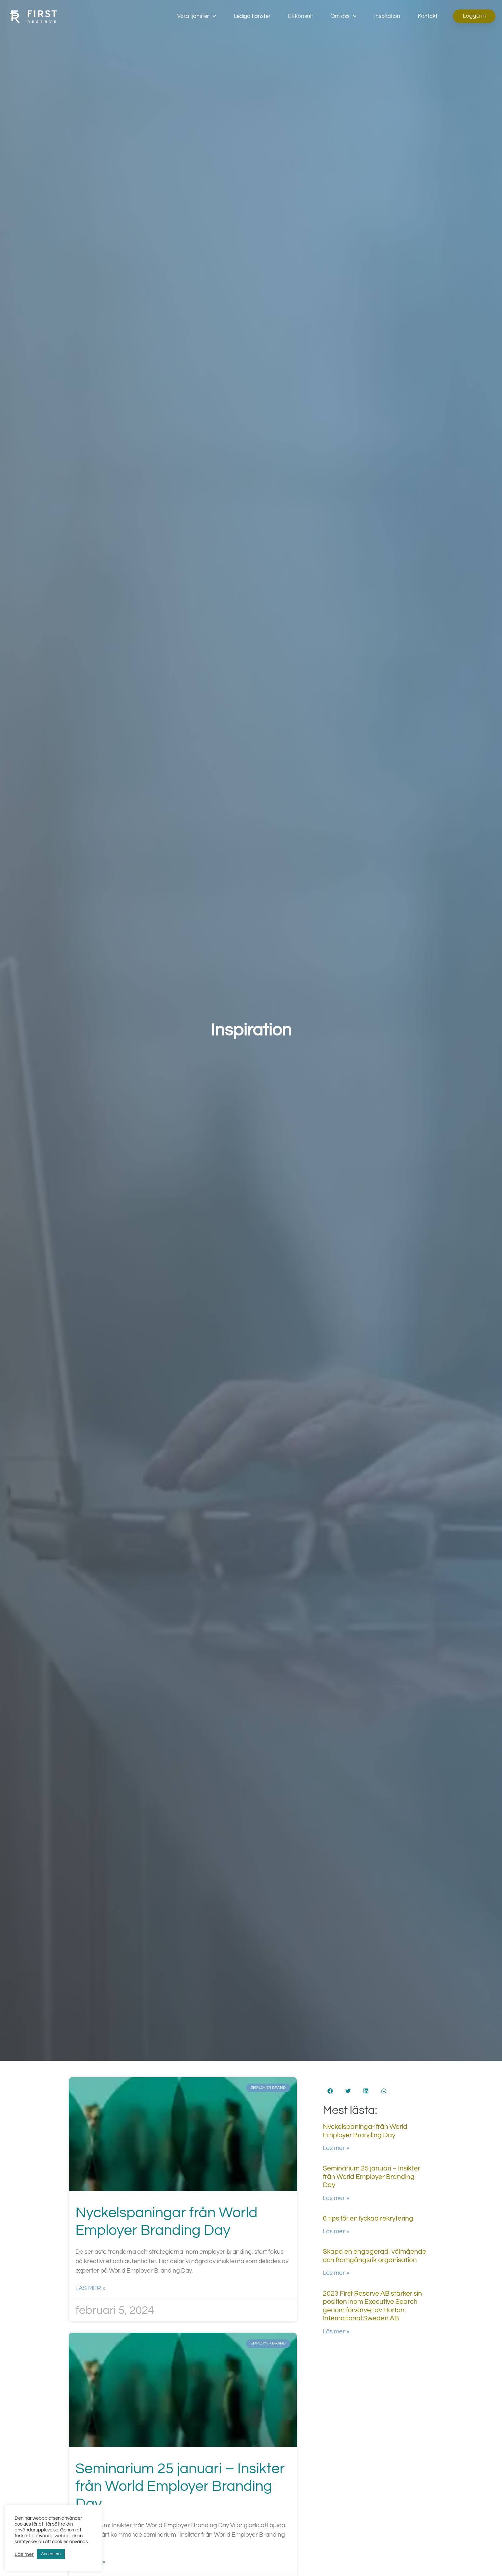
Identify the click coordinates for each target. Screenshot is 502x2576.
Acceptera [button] (51, 2554)
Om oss (344, 16)
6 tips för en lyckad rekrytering (368, 2218)
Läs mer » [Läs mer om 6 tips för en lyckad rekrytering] (336, 2231)
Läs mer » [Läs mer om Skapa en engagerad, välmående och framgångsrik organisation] (336, 2273)
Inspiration (387, 16)
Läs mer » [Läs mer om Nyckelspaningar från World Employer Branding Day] (90, 2288)
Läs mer (24, 2554)
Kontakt (428, 16)
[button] (330, 2091)
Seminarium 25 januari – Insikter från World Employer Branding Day (180, 2486)
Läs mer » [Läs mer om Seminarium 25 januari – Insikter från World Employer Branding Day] (336, 2198)
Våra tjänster (196, 16)
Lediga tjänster (252, 16)
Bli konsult (300, 16)
